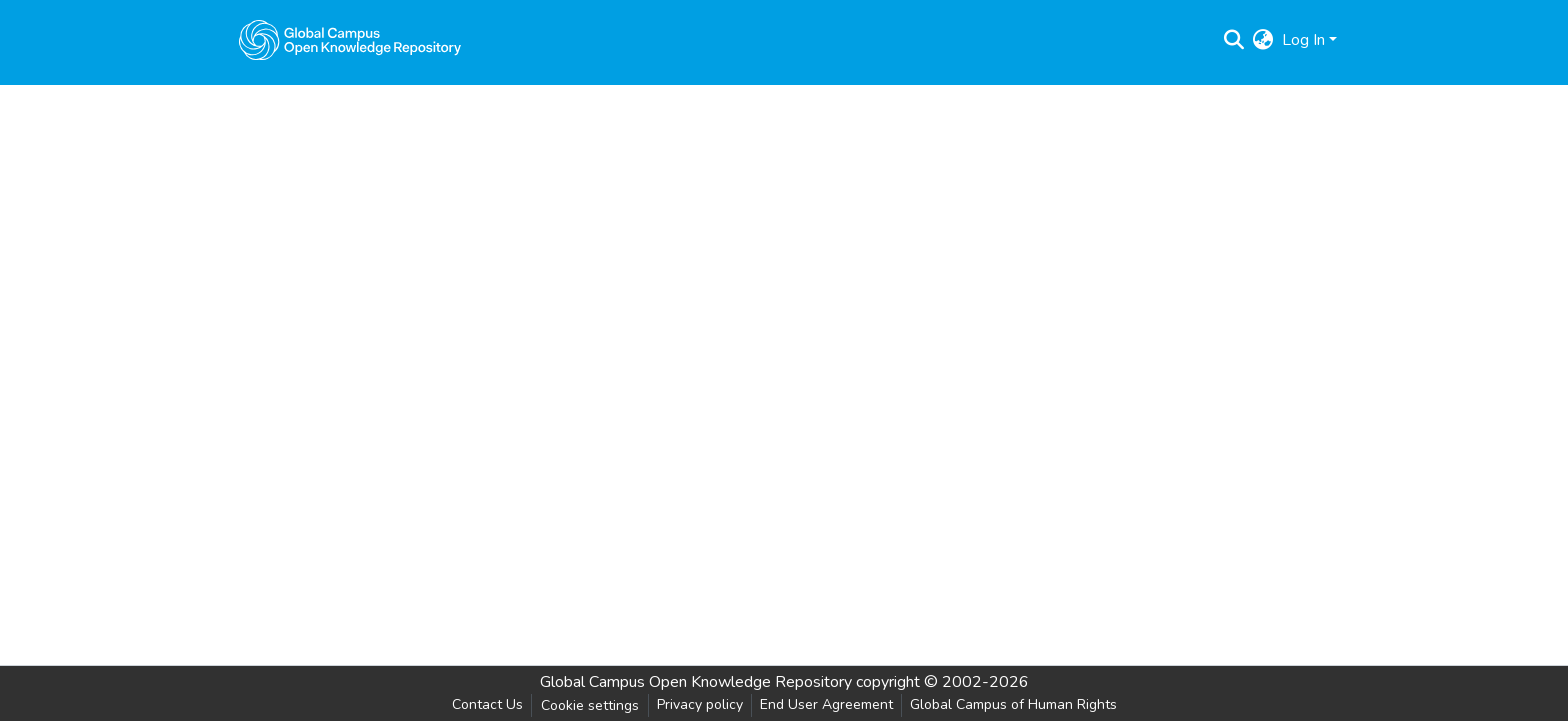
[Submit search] (1234, 40)
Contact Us (487, 704)
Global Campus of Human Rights (1013, 704)
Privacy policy (700, 704)
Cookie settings (590, 705)
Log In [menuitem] (1303, 40)
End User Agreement (826, 704)
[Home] (350, 40)
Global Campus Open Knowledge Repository (696, 682)
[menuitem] (1263, 40)
